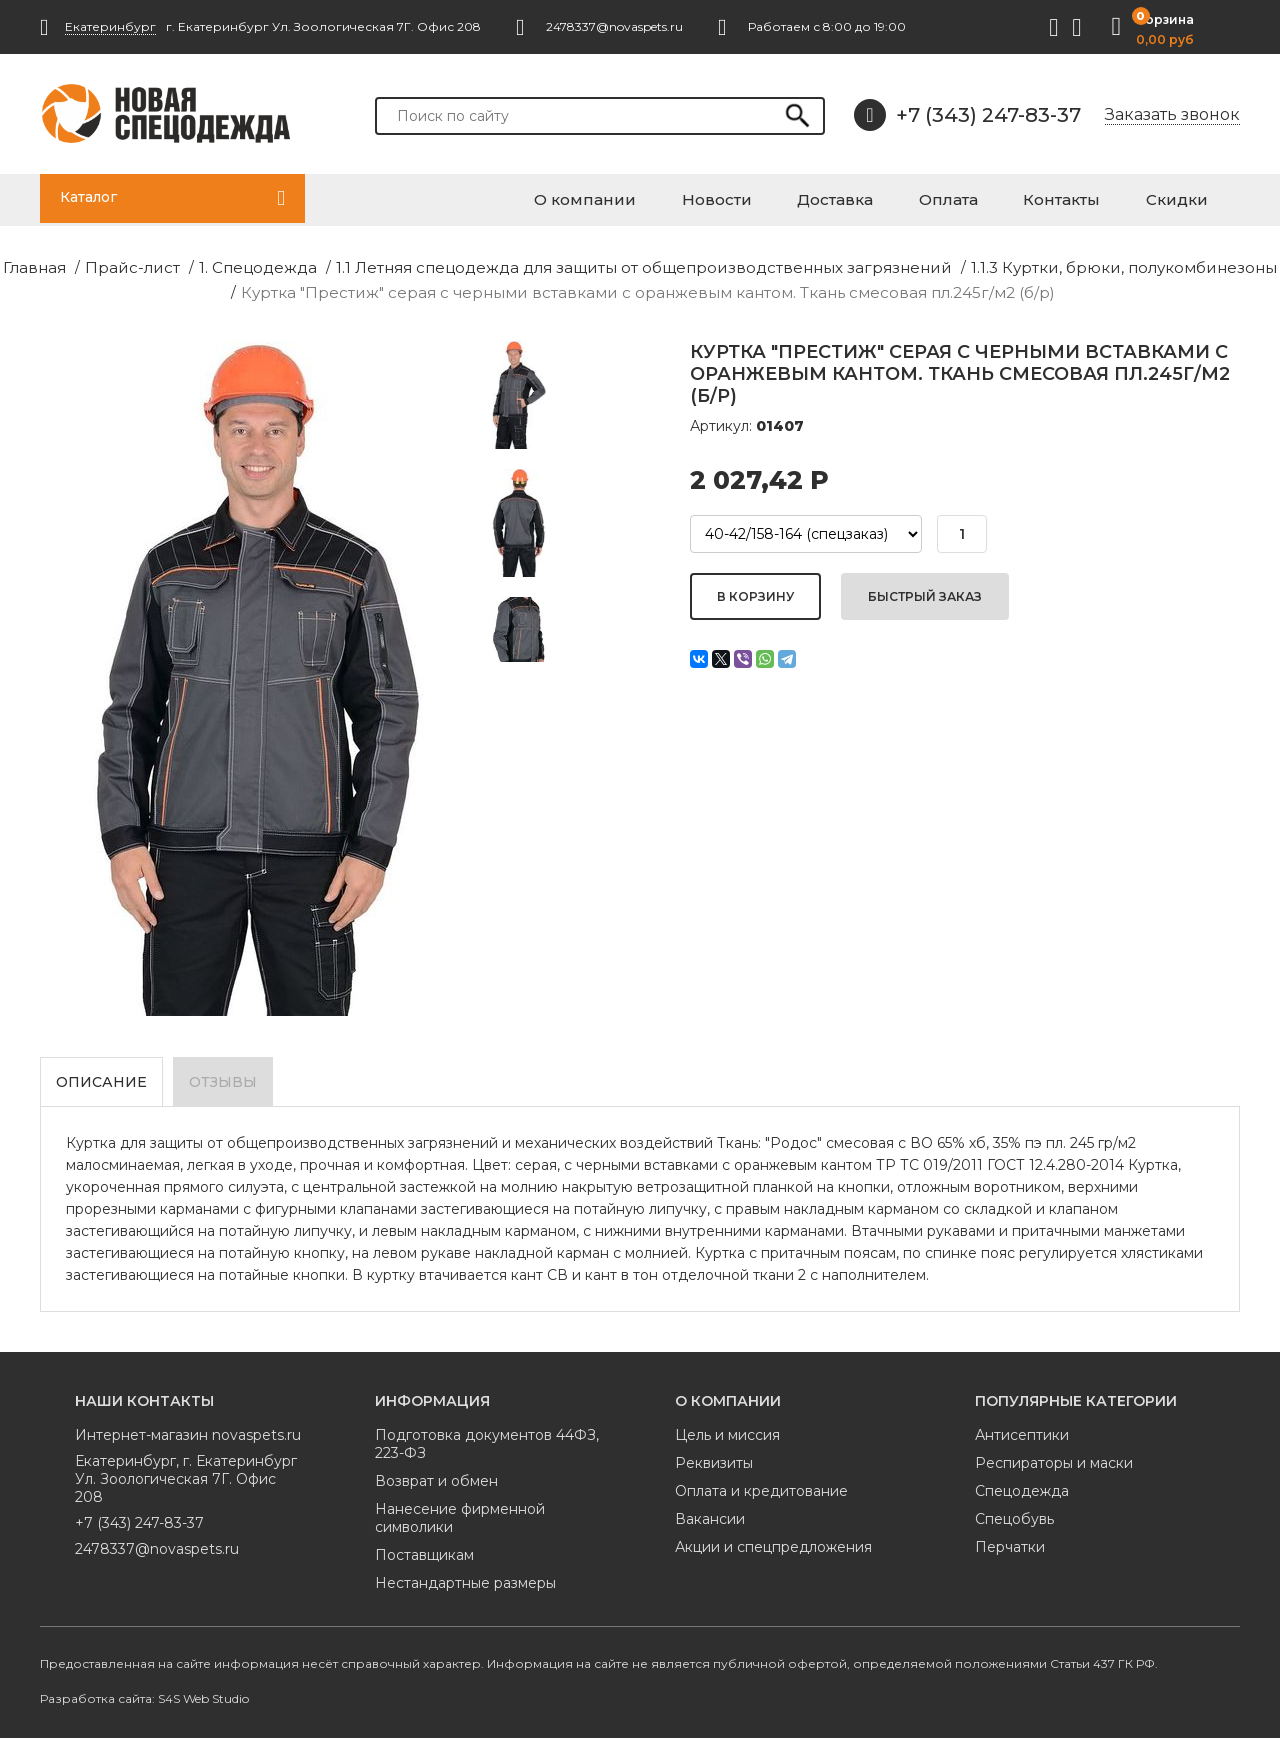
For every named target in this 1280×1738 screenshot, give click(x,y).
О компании (712, 197)
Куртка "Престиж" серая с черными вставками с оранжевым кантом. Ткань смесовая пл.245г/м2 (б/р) (640, 287)
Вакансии (710, 1511)
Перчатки (1010, 1539)
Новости (821, 197)
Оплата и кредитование (761, 1483)
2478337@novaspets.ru (157, 1541)
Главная (84, 264)
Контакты (1101, 197)
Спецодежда (1022, 1483)
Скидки (1196, 197)
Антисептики (1022, 1427)
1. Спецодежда (286, 264)
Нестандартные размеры (465, 1575)
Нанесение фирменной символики (460, 1510)
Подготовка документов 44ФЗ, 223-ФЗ (487, 1436)
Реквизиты (714, 1455)
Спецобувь (1014, 1511)
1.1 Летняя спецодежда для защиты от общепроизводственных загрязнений (634, 264)
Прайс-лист (172, 264)
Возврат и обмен (436, 1473)
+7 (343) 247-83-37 (967, 115)
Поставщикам (424, 1547)
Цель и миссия (727, 1427)
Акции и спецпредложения (773, 1539)
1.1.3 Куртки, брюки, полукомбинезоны (1066, 264)
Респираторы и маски (1054, 1455)
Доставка (918, 197)
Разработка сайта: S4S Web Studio (144, 1690)
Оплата (1009, 197)
